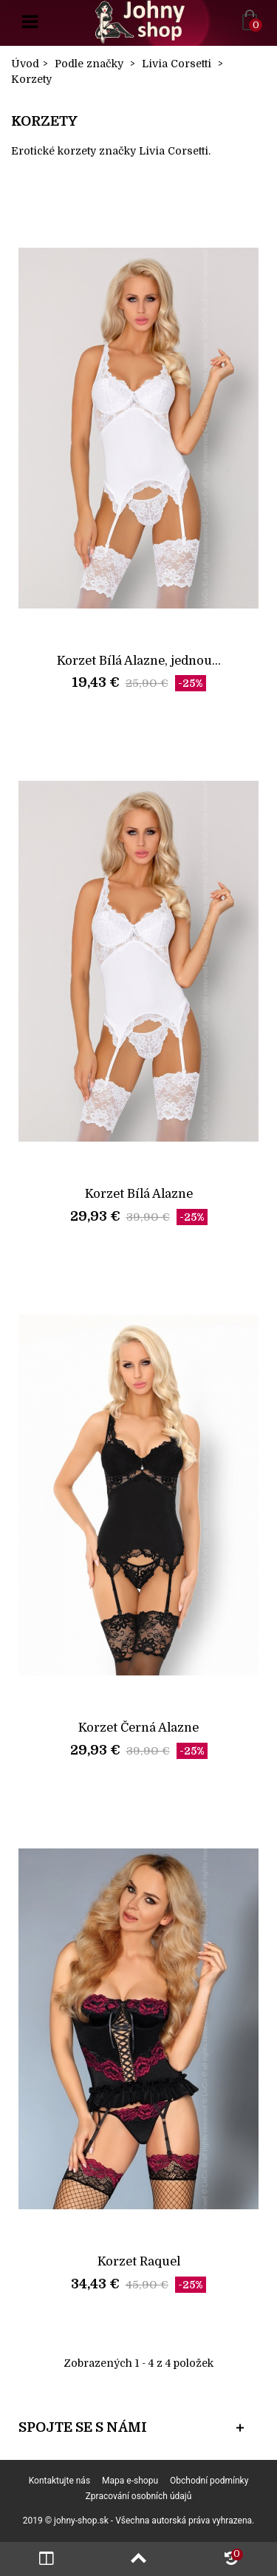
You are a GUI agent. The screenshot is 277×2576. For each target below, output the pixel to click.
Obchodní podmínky (209, 2480)
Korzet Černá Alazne (138, 1728)
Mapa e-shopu (130, 2480)
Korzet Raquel (139, 2261)
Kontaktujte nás (59, 2480)
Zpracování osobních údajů (139, 2496)
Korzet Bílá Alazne (139, 1194)
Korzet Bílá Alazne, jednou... (139, 661)
